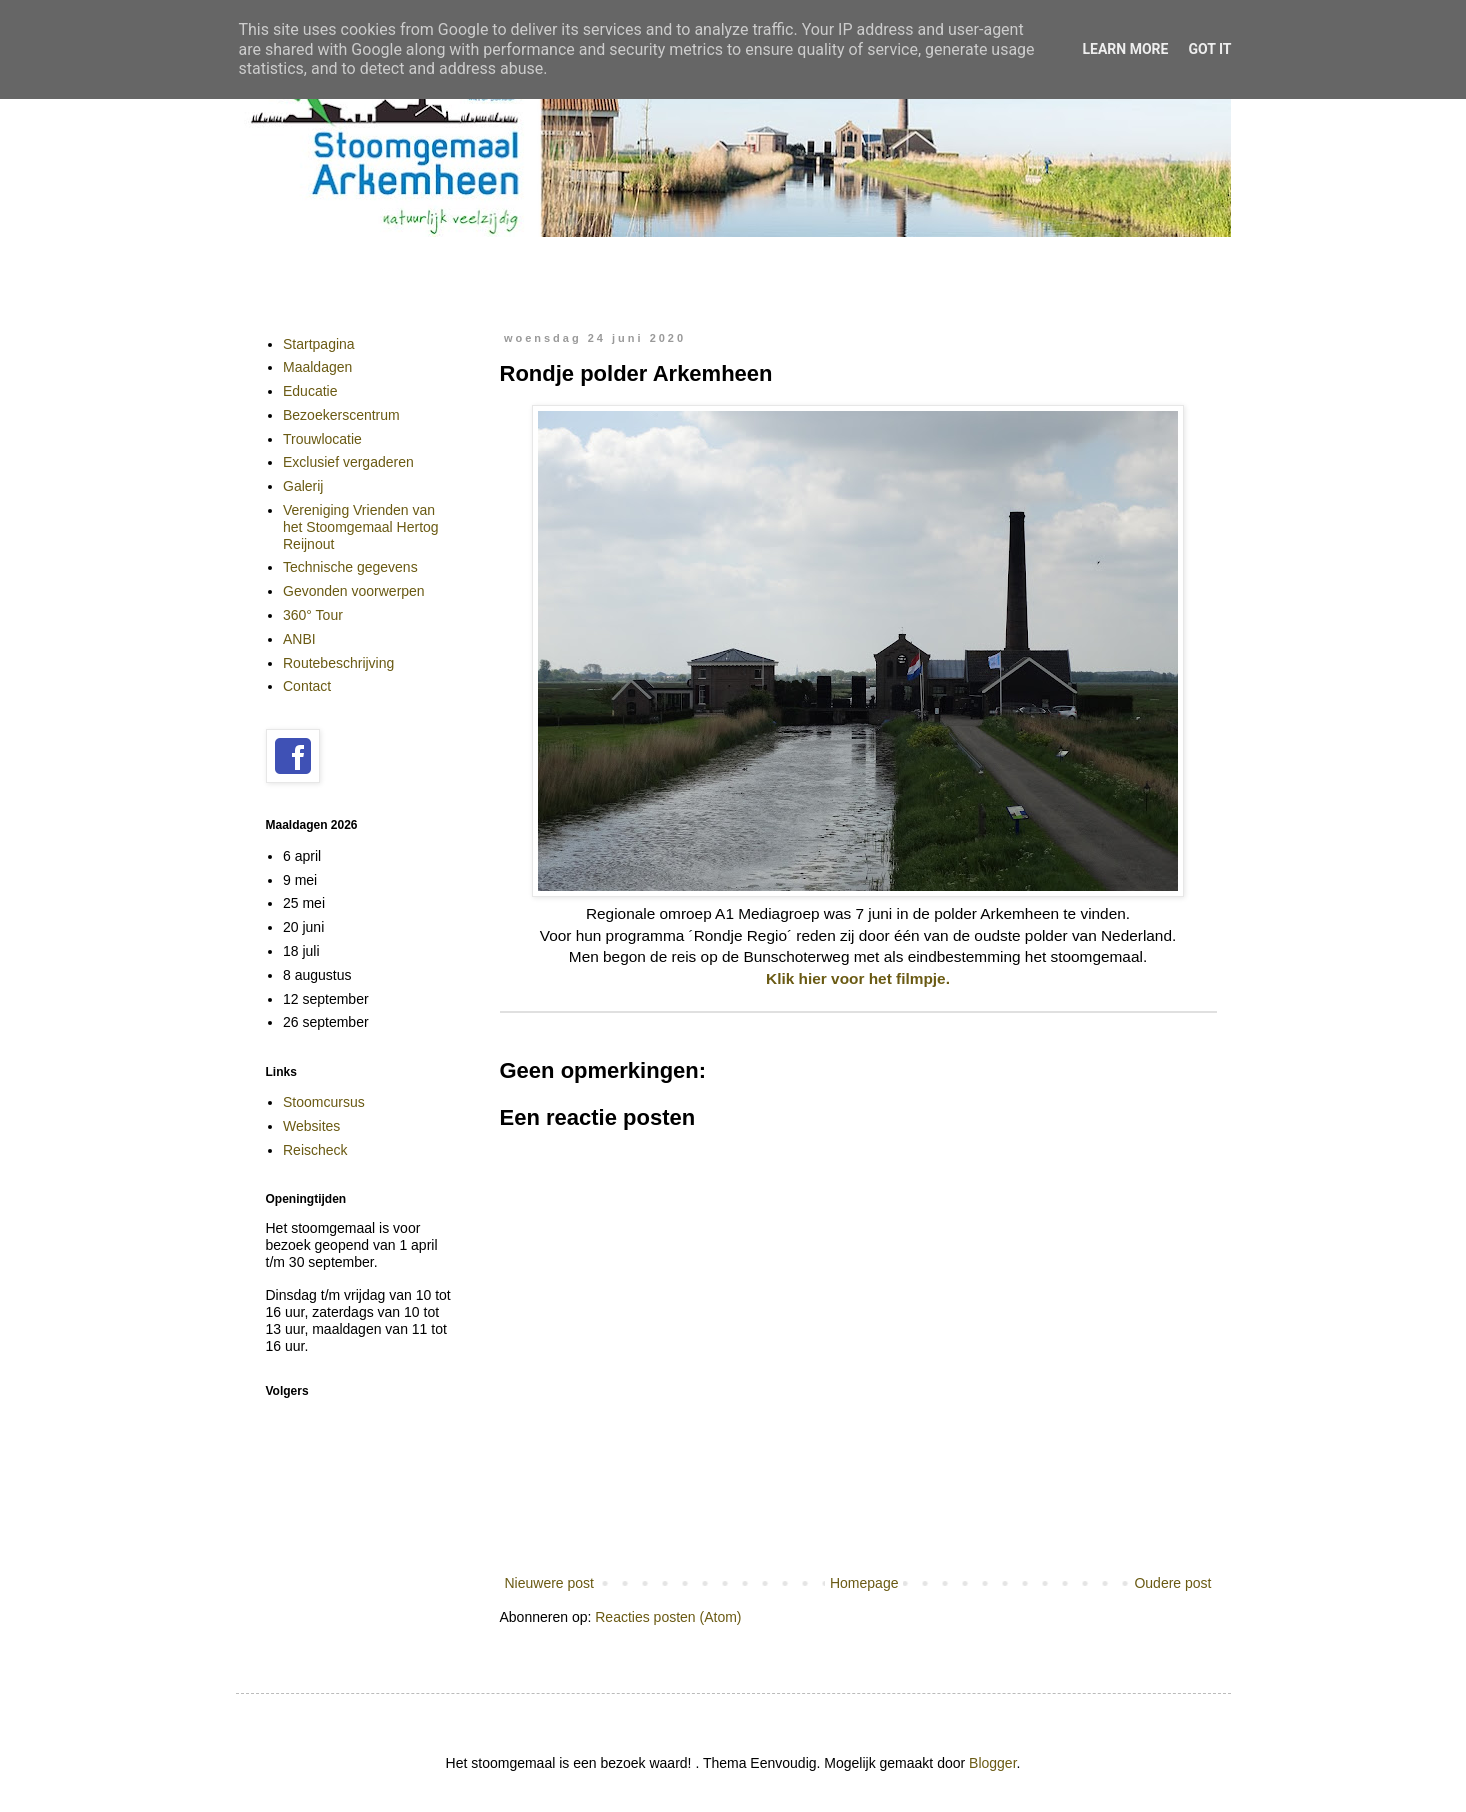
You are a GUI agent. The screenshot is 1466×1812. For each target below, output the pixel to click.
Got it (1209, 49)
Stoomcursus (324, 1102)
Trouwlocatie (322, 439)
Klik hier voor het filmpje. (858, 978)
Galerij (303, 486)
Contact (307, 686)
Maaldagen (317, 367)
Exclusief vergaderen (348, 462)
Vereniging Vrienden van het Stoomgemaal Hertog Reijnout (361, 527)
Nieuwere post (550, 1583)
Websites (311, 1126)
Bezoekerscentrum (341, 415)
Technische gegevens (350, 567)
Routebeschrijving (338, 663)
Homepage (864, 1583)
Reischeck (315, 1150)
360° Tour (313, 615)
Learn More (1125, 49)
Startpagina (319, 344)
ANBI (299, 639)
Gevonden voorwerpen (354, 591)
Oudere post (1172, 1583)
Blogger (992, 1763)
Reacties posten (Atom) (668, 1617)
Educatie (310, 391)
